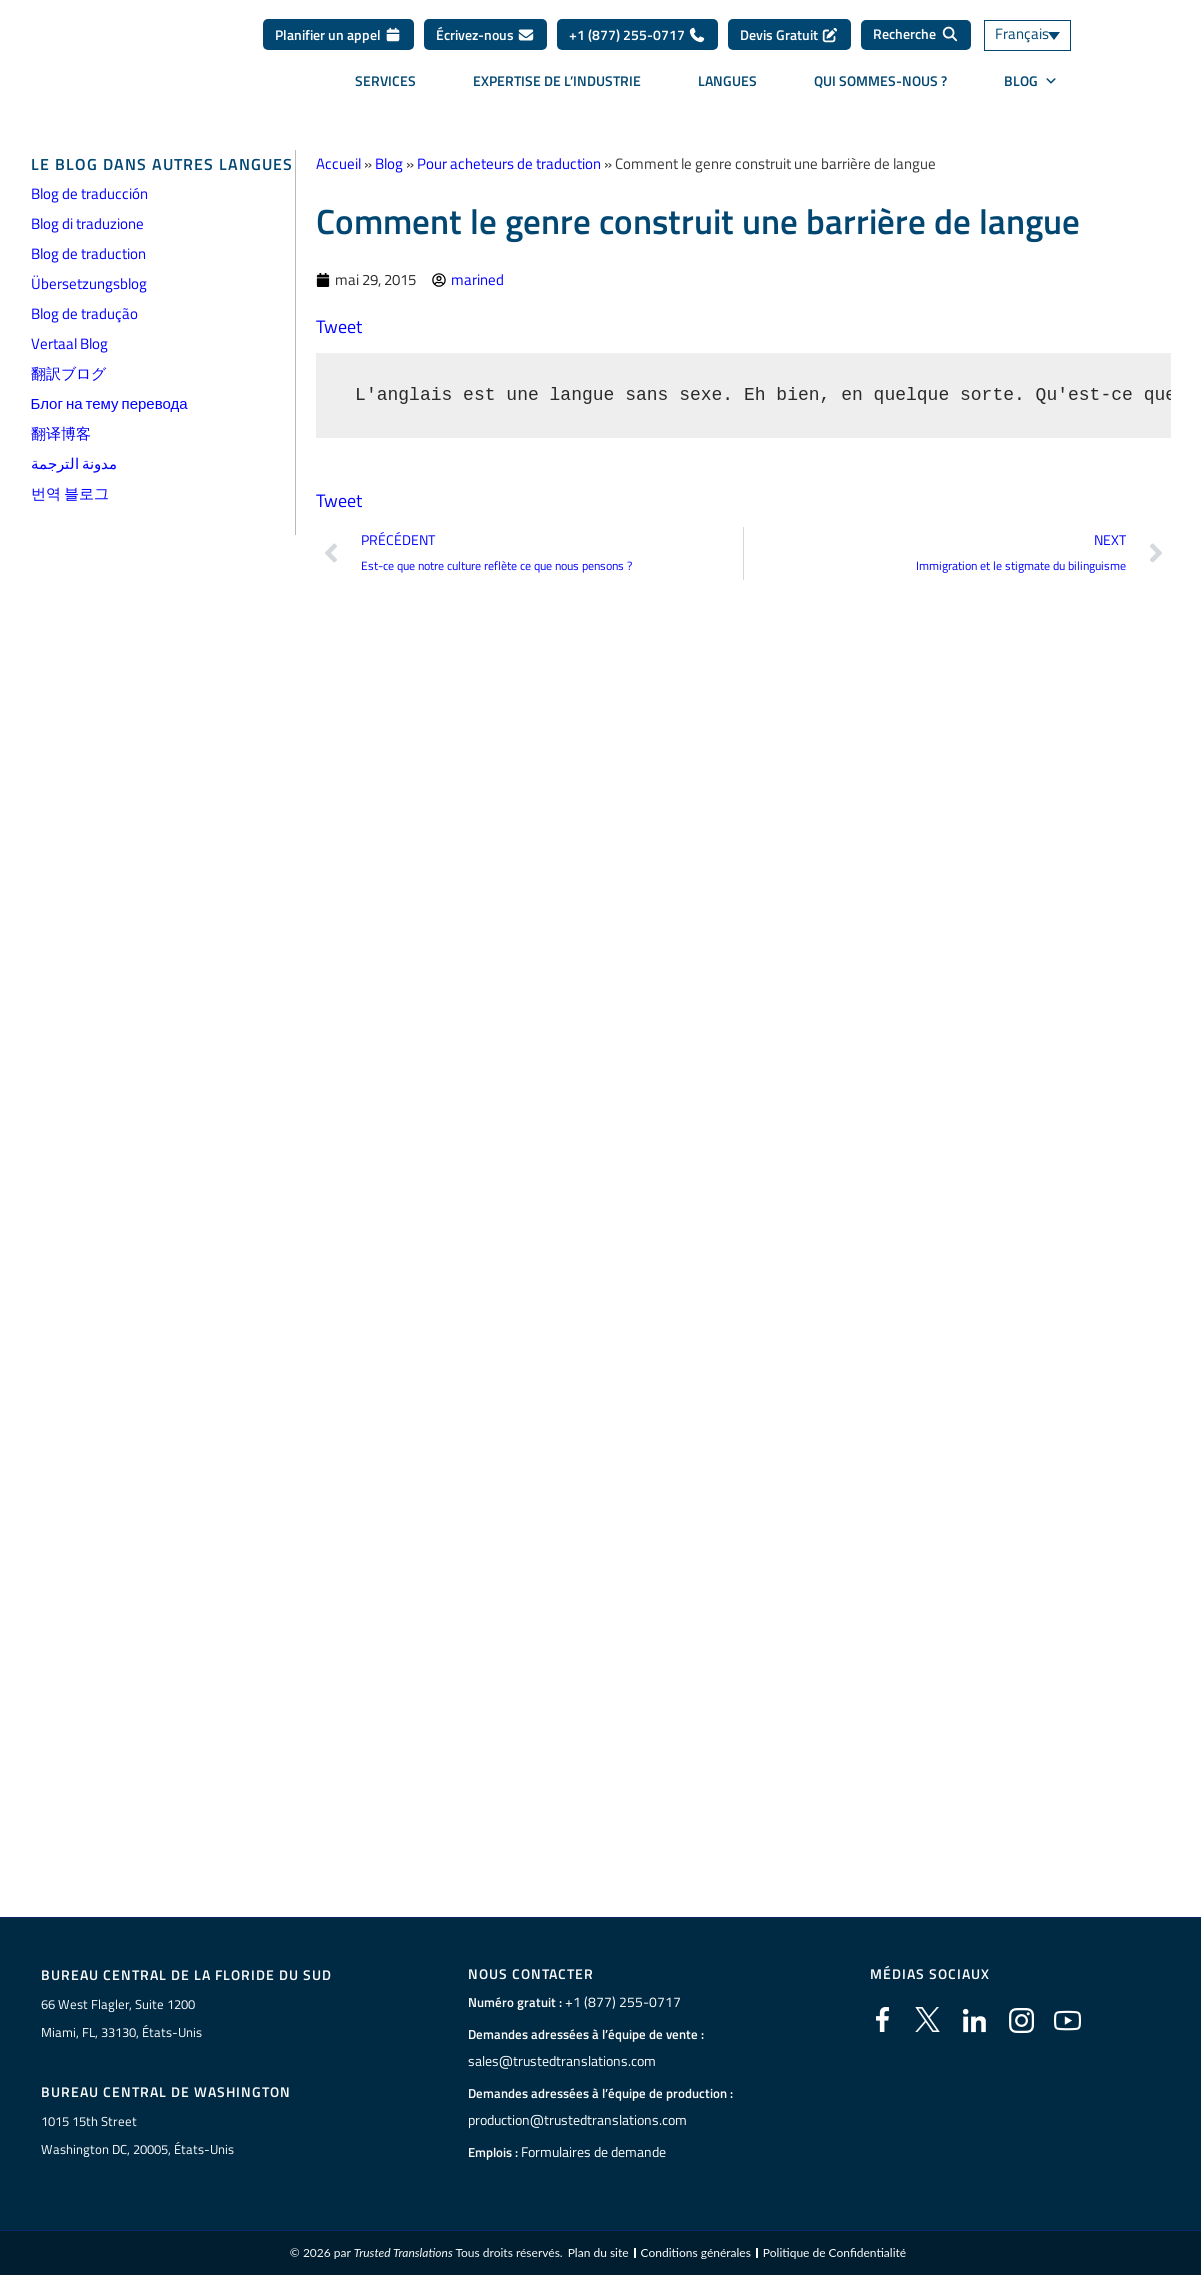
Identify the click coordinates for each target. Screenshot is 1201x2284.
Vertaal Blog (69, 343)
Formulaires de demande (591, 2152)
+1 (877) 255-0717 (637, 34)
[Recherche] (916, 35)
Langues (727, 80)
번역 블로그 (70, 493)
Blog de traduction (88, 253)
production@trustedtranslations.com (573, 2120)
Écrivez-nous (485, 34)
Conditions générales (696, 2253)
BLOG (1031, 81)
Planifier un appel (338, 34)
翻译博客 (61, 433)
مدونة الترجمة (74, 463)
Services (385, 80)
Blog (389, 163)
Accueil (338, 163)
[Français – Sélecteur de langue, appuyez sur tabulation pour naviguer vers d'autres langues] (1041, 35)
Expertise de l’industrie (557, 80)
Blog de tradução (84, 313)
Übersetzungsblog (89, 283)
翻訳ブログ (68, 373)
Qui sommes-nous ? (880, 80)
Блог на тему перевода (109, 403)
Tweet (339, 326)
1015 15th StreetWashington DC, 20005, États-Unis (137, 2135)
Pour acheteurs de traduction (509, 163)
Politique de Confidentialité (834, 2253)
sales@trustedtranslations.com (557, 2061)
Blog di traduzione (87, 223)
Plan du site (598, 2253)
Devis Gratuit (789, 34)
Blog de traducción (89, 193)
